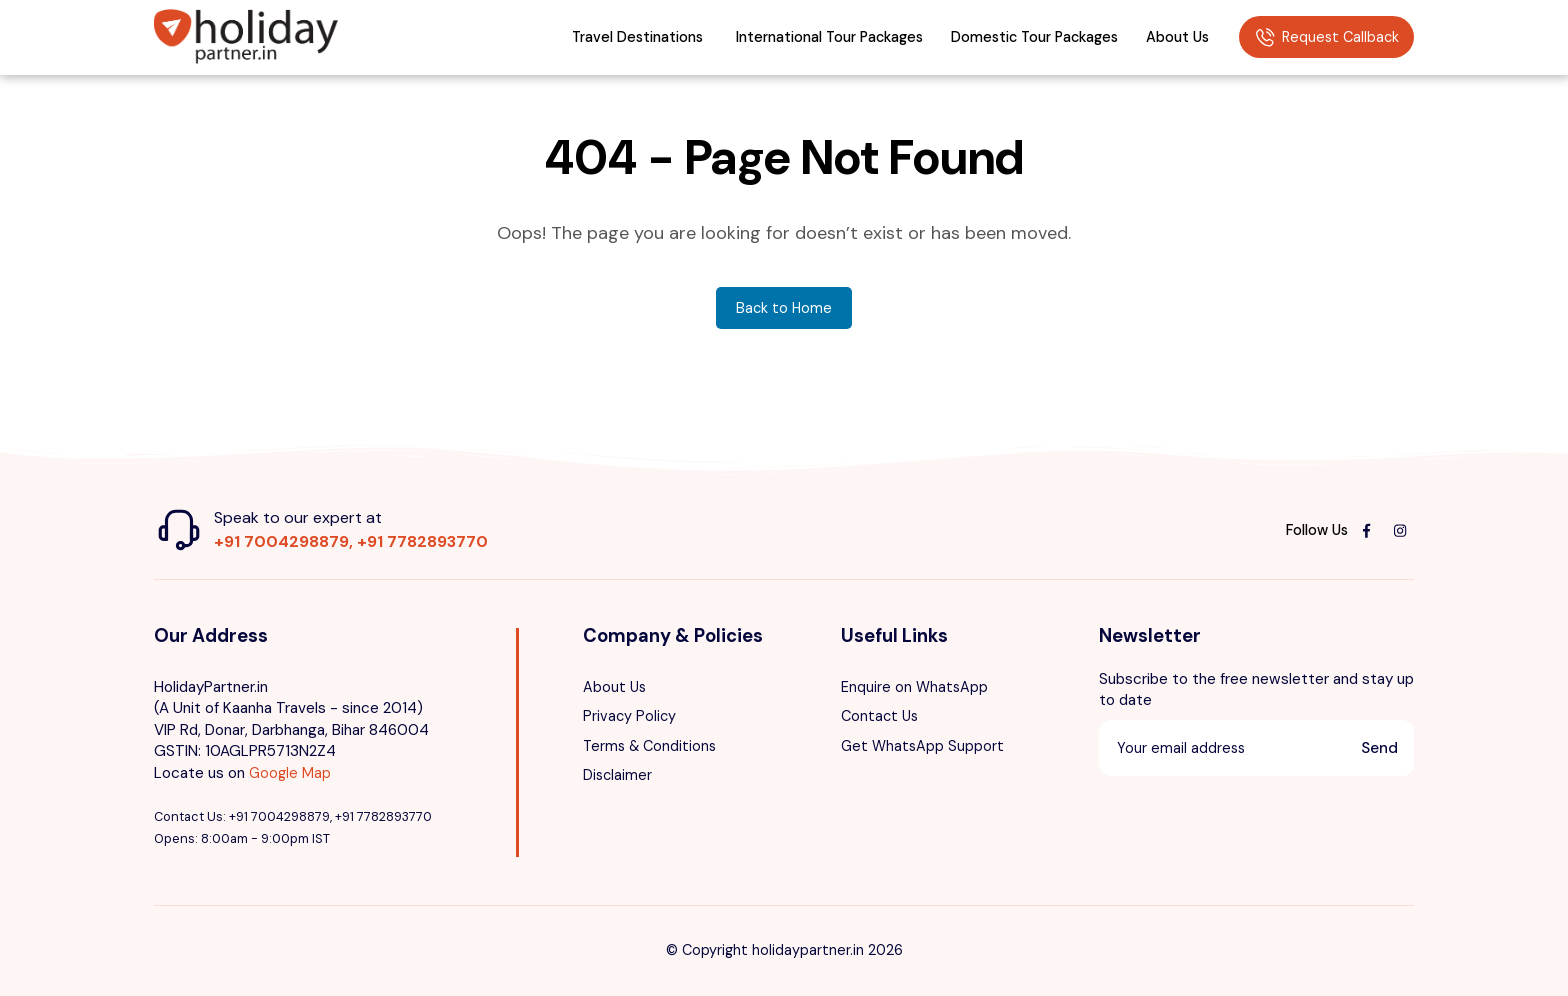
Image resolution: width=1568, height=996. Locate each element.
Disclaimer (617, 775)
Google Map (290, 773)
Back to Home (784, 308)
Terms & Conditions (649, 746)
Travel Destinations (637, 37)
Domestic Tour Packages (1034, 37)
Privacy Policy (629, 716)
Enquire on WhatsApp (914, 687)
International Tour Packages (829, 37)
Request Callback (1326, 38)
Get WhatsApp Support (922, 746)
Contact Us (879, 716)
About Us (1177, 37)
